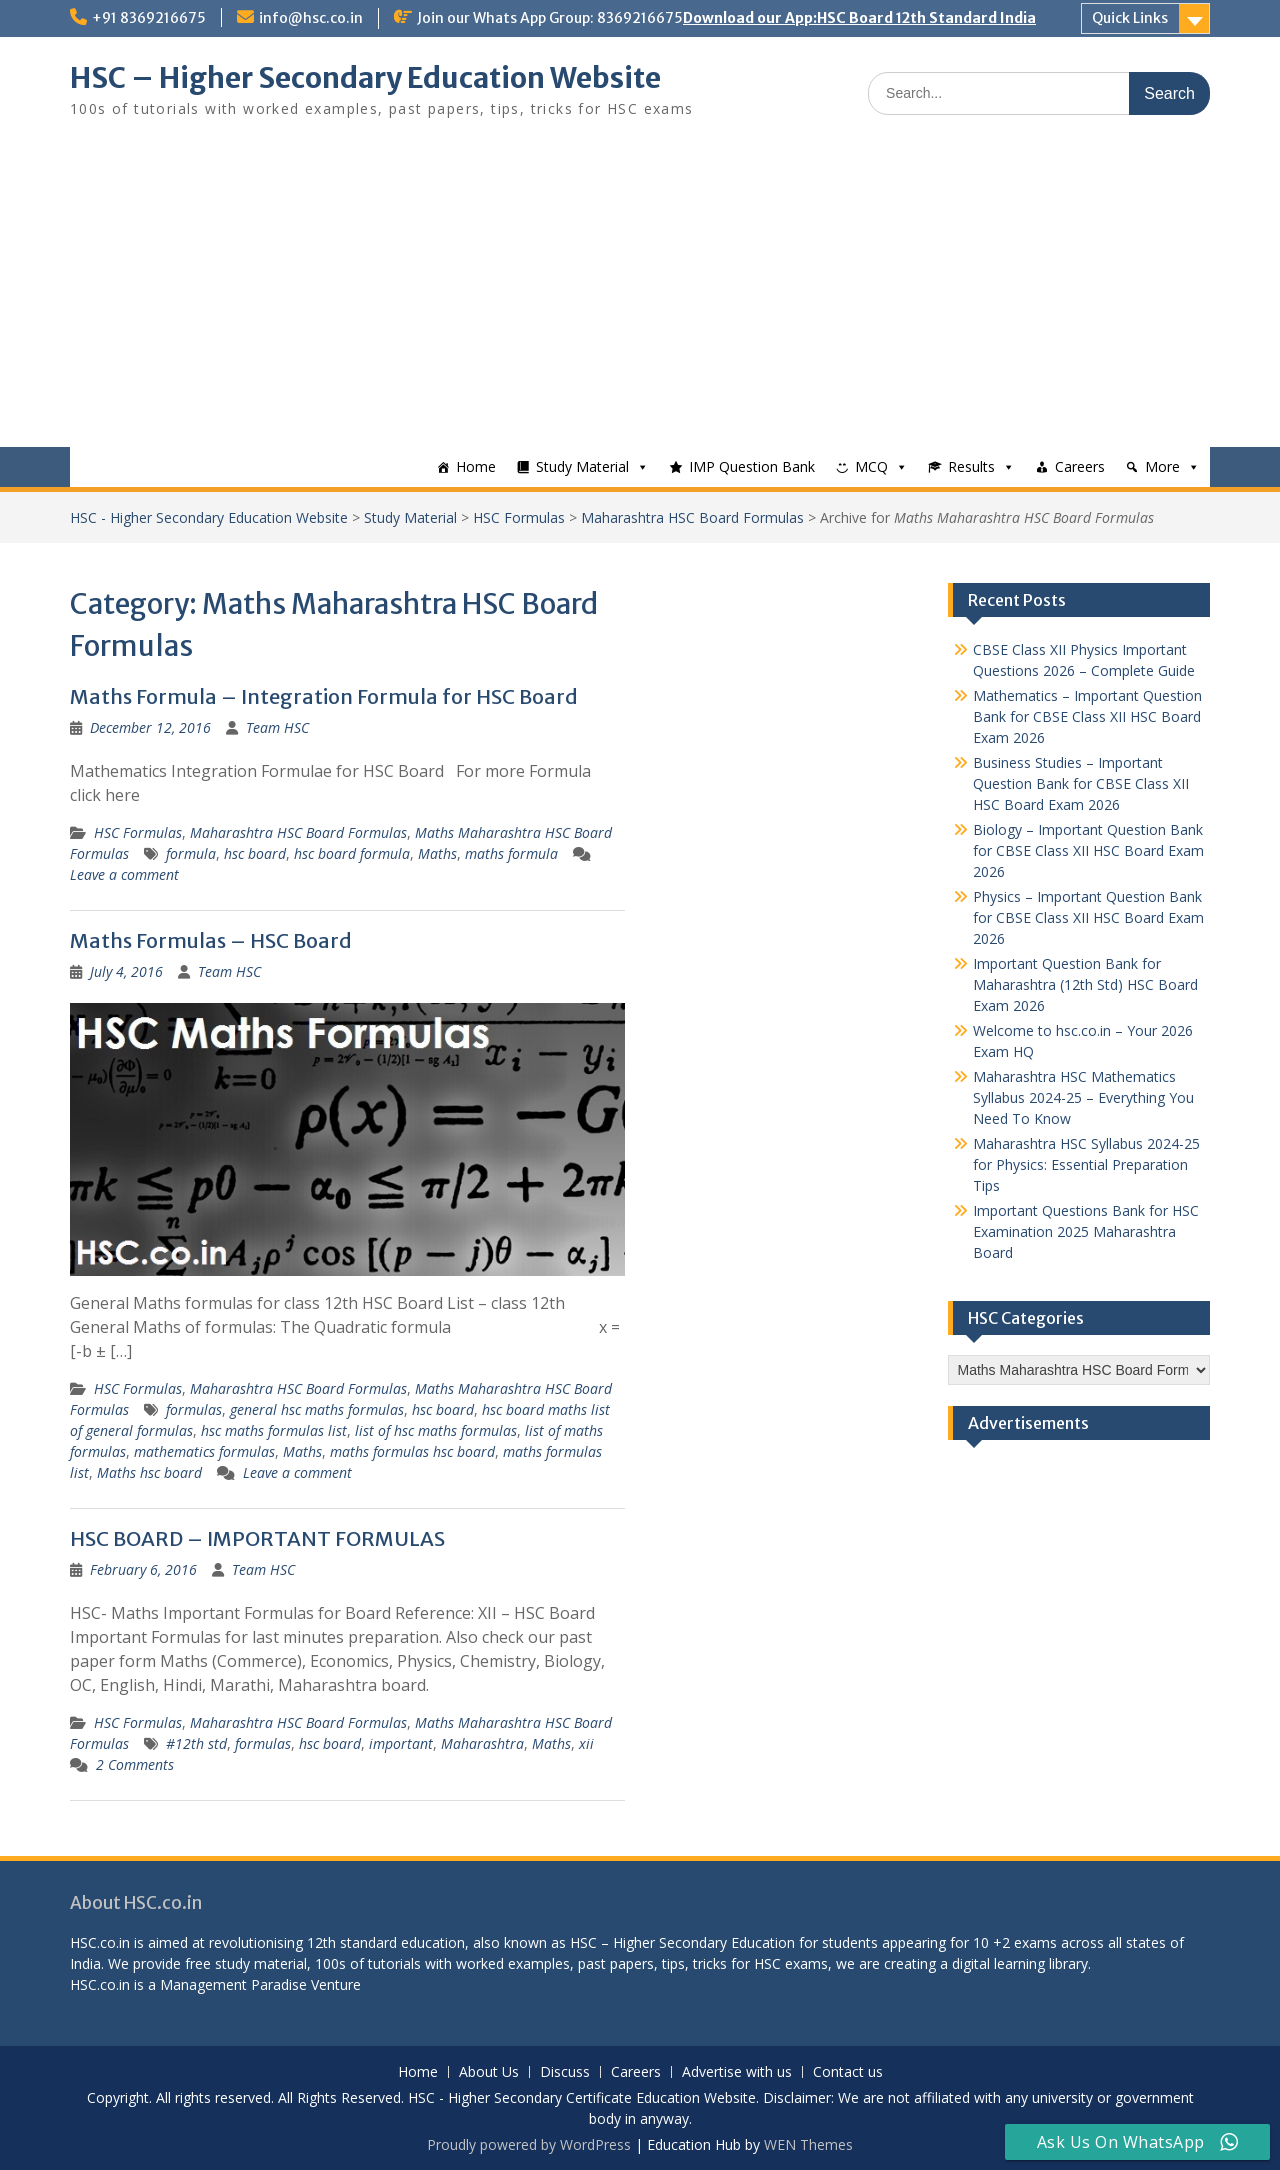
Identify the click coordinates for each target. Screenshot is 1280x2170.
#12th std (196, 1743)
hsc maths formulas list (274, 1430)
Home (476, 466)
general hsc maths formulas (317, 1409)
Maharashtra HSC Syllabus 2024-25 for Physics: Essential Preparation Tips (1086, 1164)
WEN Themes (808, 2144)
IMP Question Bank (752, 466)
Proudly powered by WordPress (529, 2144)
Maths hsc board (149, 1472)
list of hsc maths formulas (436, 1430)
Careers (1080, 466)
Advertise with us (737, 2072)
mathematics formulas (204, 1451)
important (401, 1743)
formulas (194, 1409)
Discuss (565, 2072)
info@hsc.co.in (311, 18)
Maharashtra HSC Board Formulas (692, 517)
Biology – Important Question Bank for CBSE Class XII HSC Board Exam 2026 (1088, 850)
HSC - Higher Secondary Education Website (209, 517)
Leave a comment (124, 874)
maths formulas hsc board (412, 1451)
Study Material (582, 466)
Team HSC (277, 727)
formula (191, 853)
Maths (437, 853)
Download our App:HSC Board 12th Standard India (859, 18)
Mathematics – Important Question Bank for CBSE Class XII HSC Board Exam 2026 (1087, 716)
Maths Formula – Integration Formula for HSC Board (324, 696)
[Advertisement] (640, 297)
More (1162, 466)
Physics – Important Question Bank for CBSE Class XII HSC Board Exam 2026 (1088, 917)
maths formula (511, 853)
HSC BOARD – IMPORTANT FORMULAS (257, 1538)
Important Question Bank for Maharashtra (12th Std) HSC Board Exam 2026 (1085, 984)
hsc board (255, 853)
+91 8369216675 (149, 18)
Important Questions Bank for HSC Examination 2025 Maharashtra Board (1086, 1231)
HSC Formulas (519, 517)
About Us (489, 2072)
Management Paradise (233, 1984)
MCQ (871, 466)
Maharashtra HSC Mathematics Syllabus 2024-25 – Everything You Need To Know (1083, 1097)
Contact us (848, 2072)
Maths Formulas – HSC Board (211, 940)
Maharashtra (482, 1743)
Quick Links (1130, 18)
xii (586, 1743)
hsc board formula (352, 853)
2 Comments (135, 1764)
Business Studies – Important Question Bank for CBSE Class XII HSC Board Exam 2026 (1081, 783)
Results (971, 466)
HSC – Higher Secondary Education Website (365, 78)
